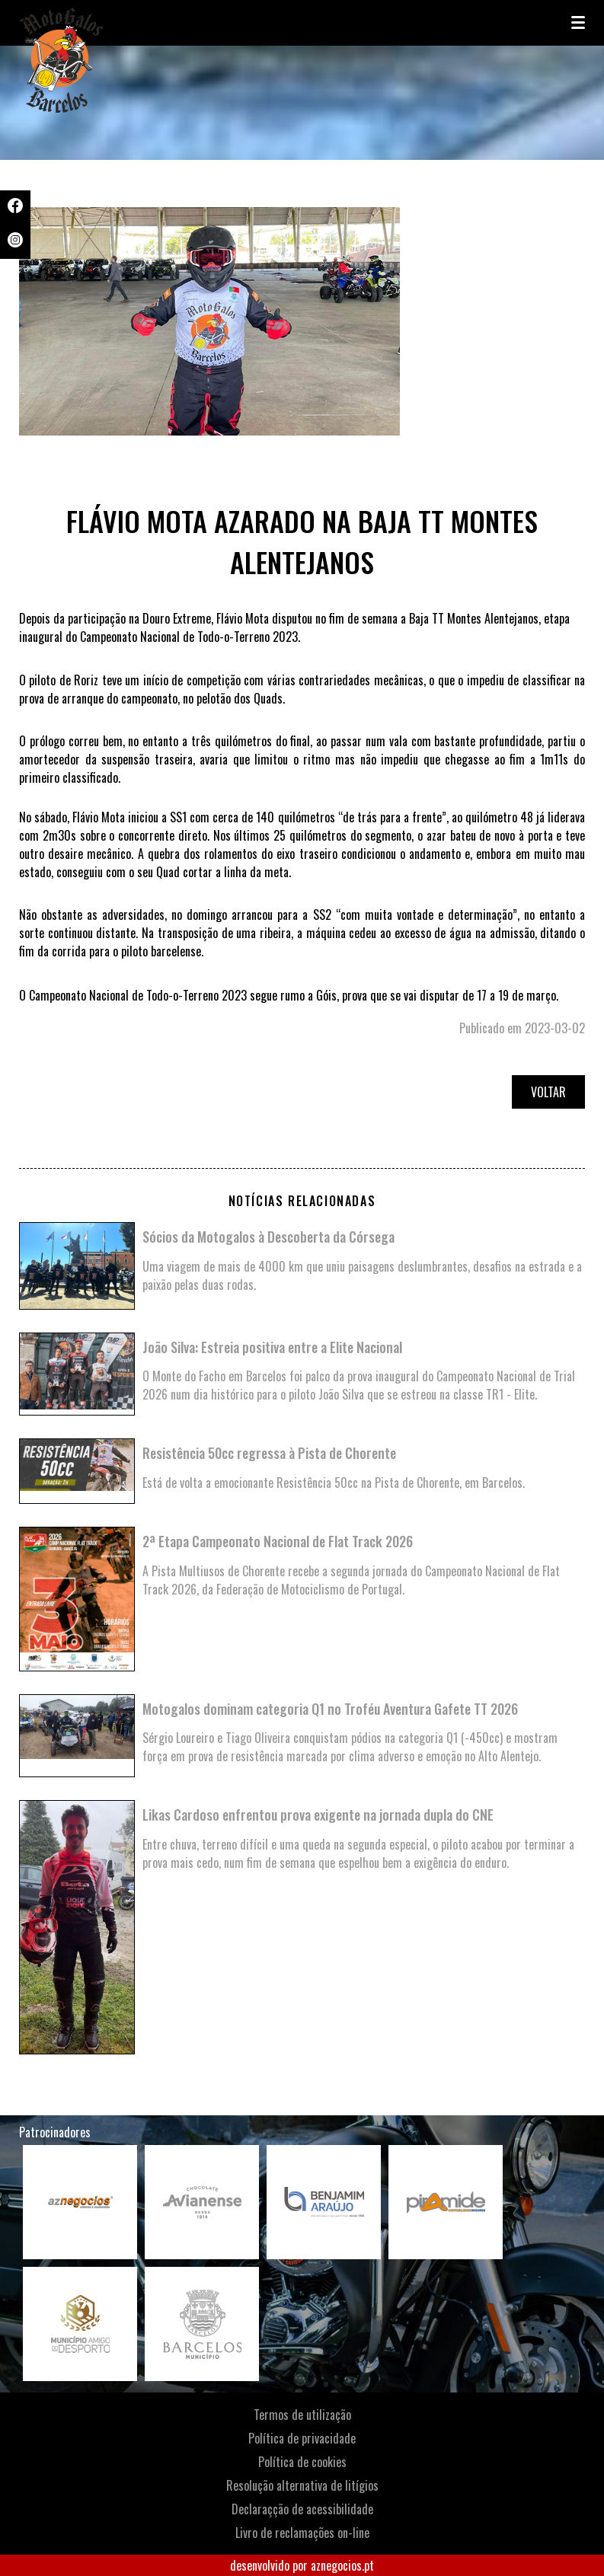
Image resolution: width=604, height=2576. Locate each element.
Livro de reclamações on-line (302, 2532)
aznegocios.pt (342, 2565)
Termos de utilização (302, 2414)
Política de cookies (302, 2462)
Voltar (548, 1092)
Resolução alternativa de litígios (302, 2485)
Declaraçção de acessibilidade (302, 2509)
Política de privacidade (302, 2438)
